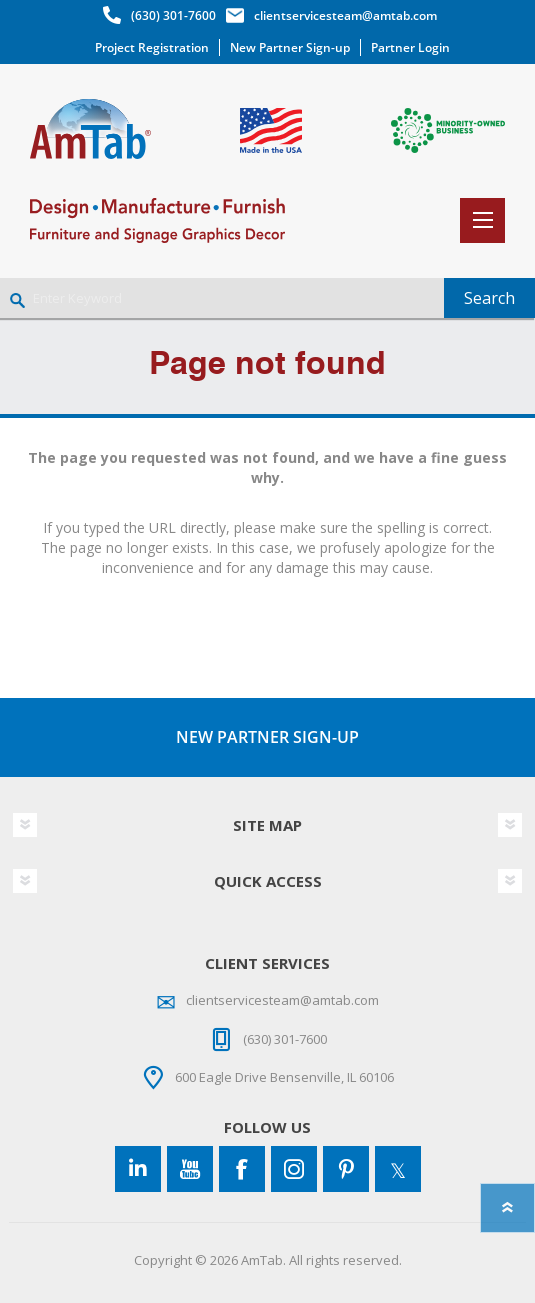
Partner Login (410, 47)
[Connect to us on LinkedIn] (138, 1169)
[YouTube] (190, 1169)
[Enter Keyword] (222, 298)
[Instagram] (294, 1169)
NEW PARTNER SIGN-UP (267, 737)
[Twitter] (398, 1169)
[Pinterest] (346, 1169)
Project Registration (152, 47)
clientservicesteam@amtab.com (345, 15)
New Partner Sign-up (290, 47)
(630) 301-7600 (173, 15)
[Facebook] (242, 1169)
